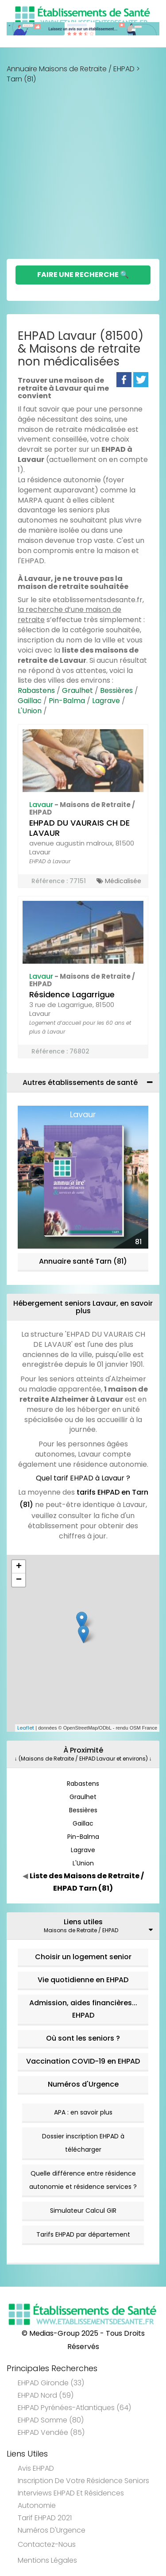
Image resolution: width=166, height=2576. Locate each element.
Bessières (116, 690)
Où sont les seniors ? (83, 2038)
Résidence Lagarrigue (72, 994)
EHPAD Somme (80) (51, 2420)
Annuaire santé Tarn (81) (83, 1261)
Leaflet (25, 1727)
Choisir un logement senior (83, 1957)
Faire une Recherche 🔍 (83, 274)
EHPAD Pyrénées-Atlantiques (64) (74, 2408)
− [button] (19, 1580)
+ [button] (19, 1566)
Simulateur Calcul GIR (83, 2210)
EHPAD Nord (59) (45, 2395)
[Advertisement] (83, 171)
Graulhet (77, 690)
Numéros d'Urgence (83, 2084)
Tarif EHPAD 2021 (45, 2518)
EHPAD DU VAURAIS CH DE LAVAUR (79, 827)
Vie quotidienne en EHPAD (83, 1980)
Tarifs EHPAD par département (83, 2234)
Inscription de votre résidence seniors (83, 2481)
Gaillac (30, 701)
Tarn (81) (21, 79)
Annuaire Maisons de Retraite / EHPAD (71, 69)
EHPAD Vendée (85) (51, 2432)
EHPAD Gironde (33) (51, 2383)
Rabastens (36, 690)
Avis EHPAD (36, 2468)
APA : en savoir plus (83, 2112)
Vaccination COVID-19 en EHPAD (83, 2061)
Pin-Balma (67, 701)
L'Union (30, 711)
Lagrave (106, 701)
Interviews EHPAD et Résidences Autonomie (71, 2499)
